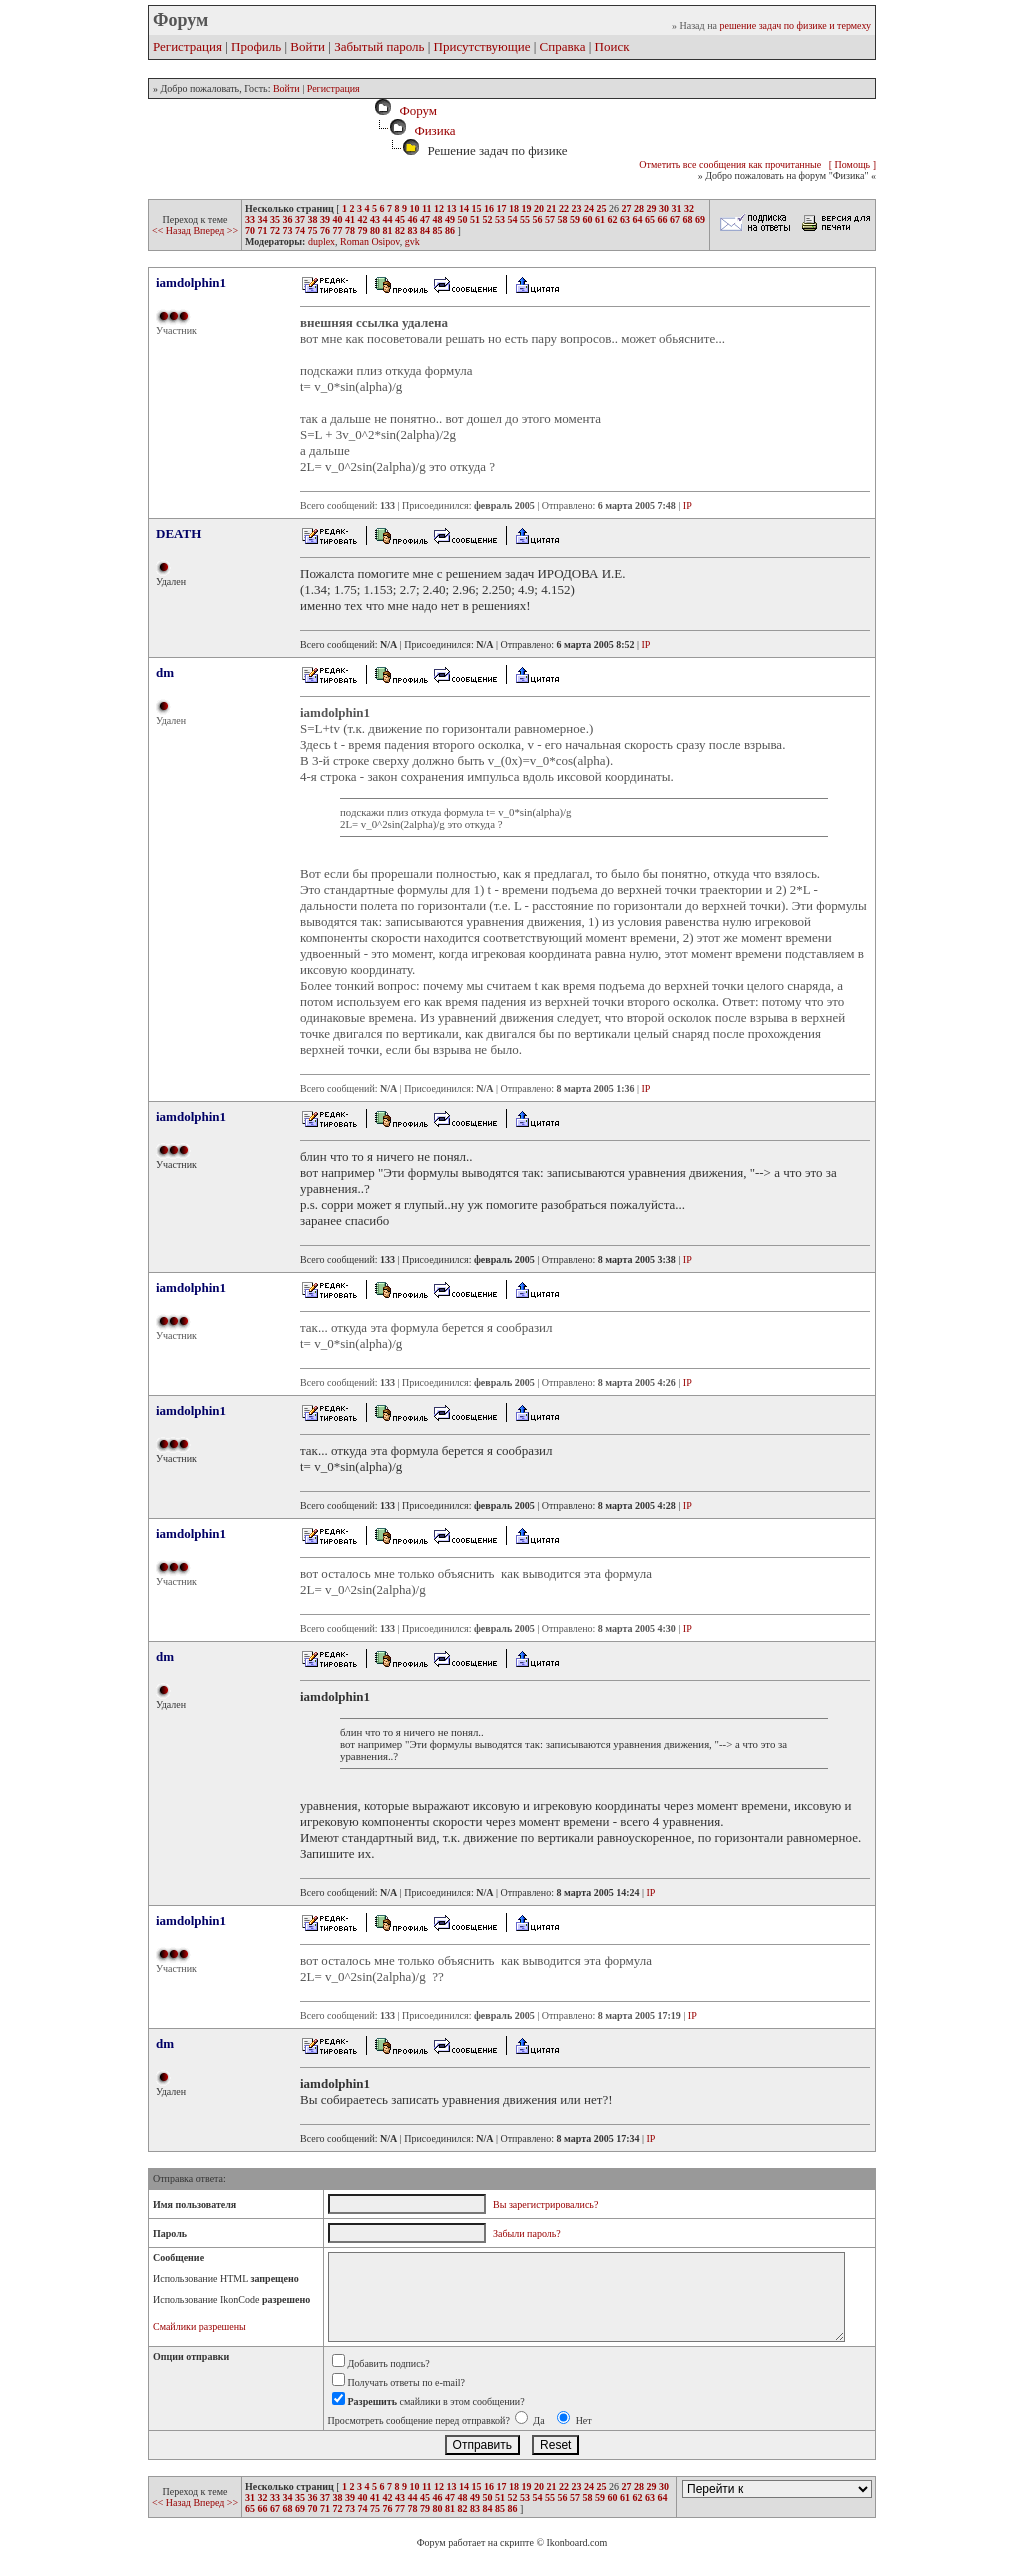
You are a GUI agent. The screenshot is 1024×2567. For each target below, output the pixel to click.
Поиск (612, 46)
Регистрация (187, 46)
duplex (321, 241)
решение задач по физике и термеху (795, 25)
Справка (563, 46)
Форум (415, 110)
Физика (434, 130)
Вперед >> (215, 230)
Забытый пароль (379, 46)
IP (687, 505)
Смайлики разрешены (199, 2326)
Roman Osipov (370, 241)
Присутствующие (482, 46)
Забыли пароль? (527, 2233)
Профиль (256, 46)
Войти (307, 46)
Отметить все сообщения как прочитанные (730, 164)
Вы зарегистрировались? (545, 2204)
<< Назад (172, 230)
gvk (412, 241)
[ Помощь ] (852, 164)
